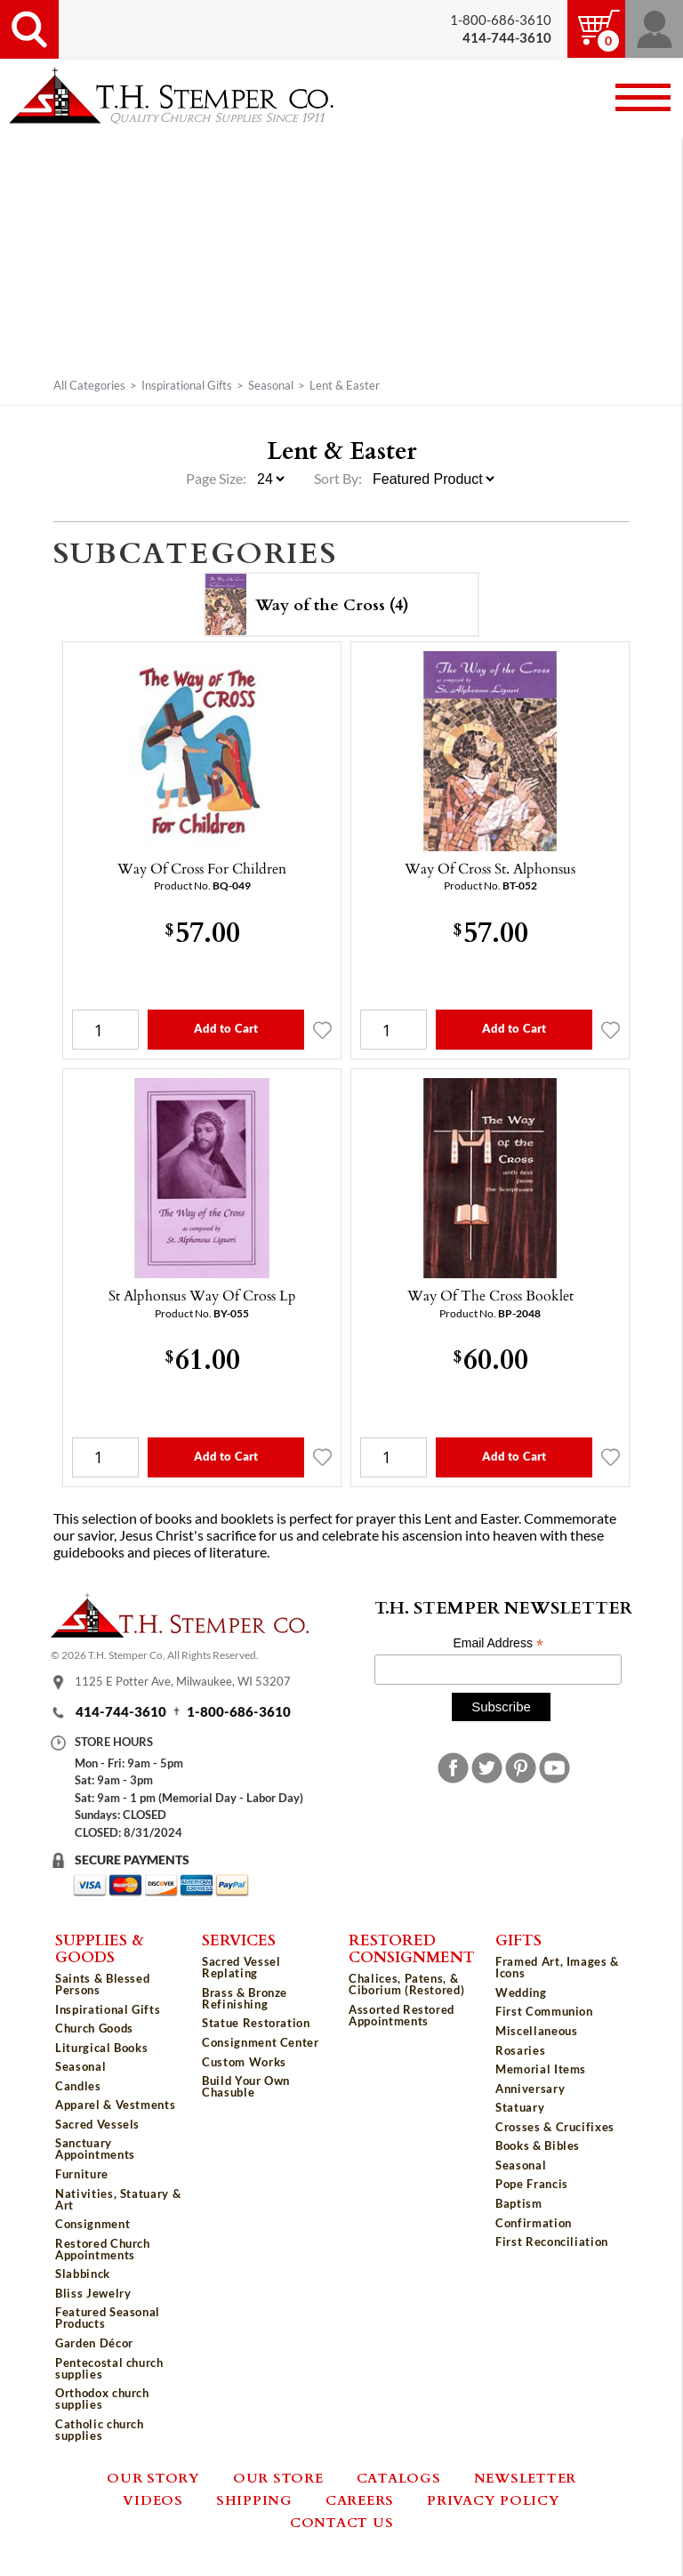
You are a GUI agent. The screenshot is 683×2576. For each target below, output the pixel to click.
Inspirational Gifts (186, 385)
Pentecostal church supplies (109, 2368)
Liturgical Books (101, 2047)
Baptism (518, 2203)
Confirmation (533, 2223)
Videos (153, 2499)
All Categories (89, 385)
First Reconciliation (551, 2241)
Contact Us (342, 2522)
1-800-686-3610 (500, 20)
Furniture (81, 2174)
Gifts (518, 1939)
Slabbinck (82, 2273)
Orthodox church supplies (102, 2399)
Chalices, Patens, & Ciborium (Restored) (406, 1984)
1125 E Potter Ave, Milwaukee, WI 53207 (183, 1682)
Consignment (92, 2224)
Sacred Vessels (97, 2124)
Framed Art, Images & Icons (557, 1967)
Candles (78, 2086)
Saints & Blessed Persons (102, 1984)
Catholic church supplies (99, 2430)
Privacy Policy (493, 2499)
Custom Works (244, 2062)
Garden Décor (94, 2343)
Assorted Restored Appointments (401, 2015)
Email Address (498, 1643)
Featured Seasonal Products (107, 2318)
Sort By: (338, 479)
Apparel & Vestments (115, 2104)
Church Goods (94, 2028)
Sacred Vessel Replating (241, 1967)
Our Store (278, 2477)
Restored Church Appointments (102, 2249)
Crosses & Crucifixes (555, 2127)
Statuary (519, 2107)
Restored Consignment (412, 1947)
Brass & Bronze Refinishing (244, 1998)
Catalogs (399, 2477)
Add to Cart (226, 1028)
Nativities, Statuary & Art (118, 2199)
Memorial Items (540, 2069)
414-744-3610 (121, 1711)
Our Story (153, 2477)
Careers (359, 2499)
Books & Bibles (537, 2145)
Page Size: (217, 479)
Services (239, 1939)
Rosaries (520, 2050)
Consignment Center (260, 2042)
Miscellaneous (536, 2031)
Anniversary (530, 2088)
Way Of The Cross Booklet (490, 1295)
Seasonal (270, 385)
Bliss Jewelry (93, 2293)
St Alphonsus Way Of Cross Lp (202, 1295)
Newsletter (525, 2477)
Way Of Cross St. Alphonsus (490, 868)
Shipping (254, 2499)
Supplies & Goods (99, 1947)
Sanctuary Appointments (95, 2149)
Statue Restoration (256, 2023)
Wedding (521, 1992)
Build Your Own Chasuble (246, 2086)
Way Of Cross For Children (201, 868)
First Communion (544, 2011)
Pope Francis (531, 2184)
